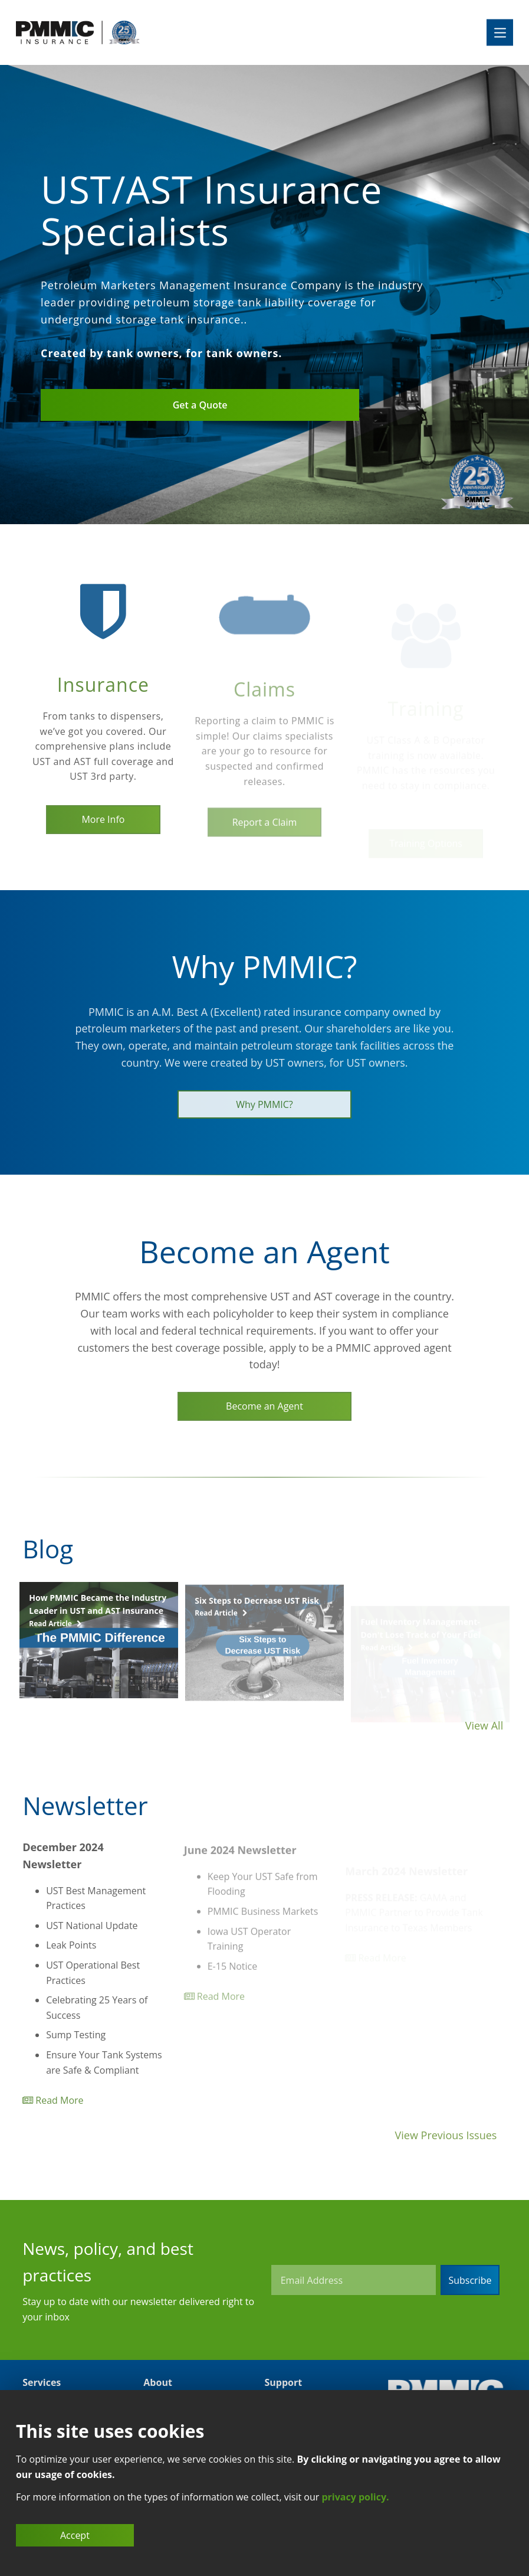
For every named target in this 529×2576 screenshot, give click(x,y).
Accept (75, 2535)
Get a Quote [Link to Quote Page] (200, 404)
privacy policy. (355, 2496)
